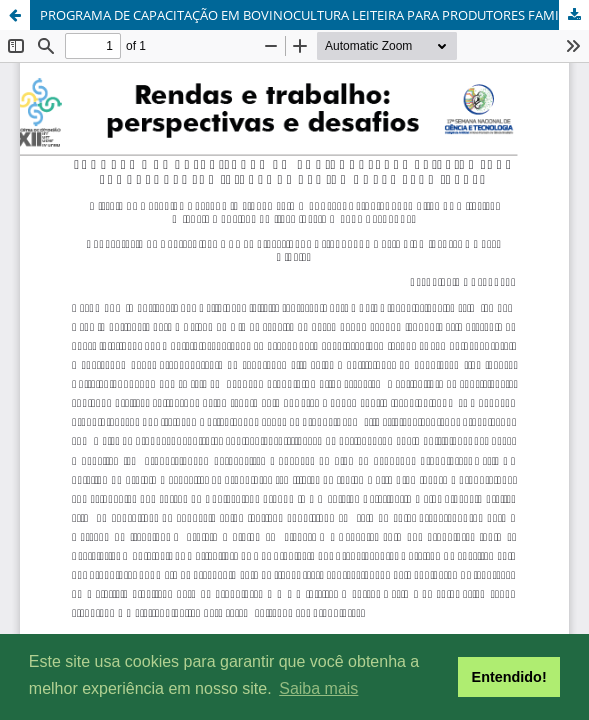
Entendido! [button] (509, 677)
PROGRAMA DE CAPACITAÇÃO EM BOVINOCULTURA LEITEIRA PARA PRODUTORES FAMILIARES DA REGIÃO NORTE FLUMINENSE (314, 15)
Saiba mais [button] (318, 688)
